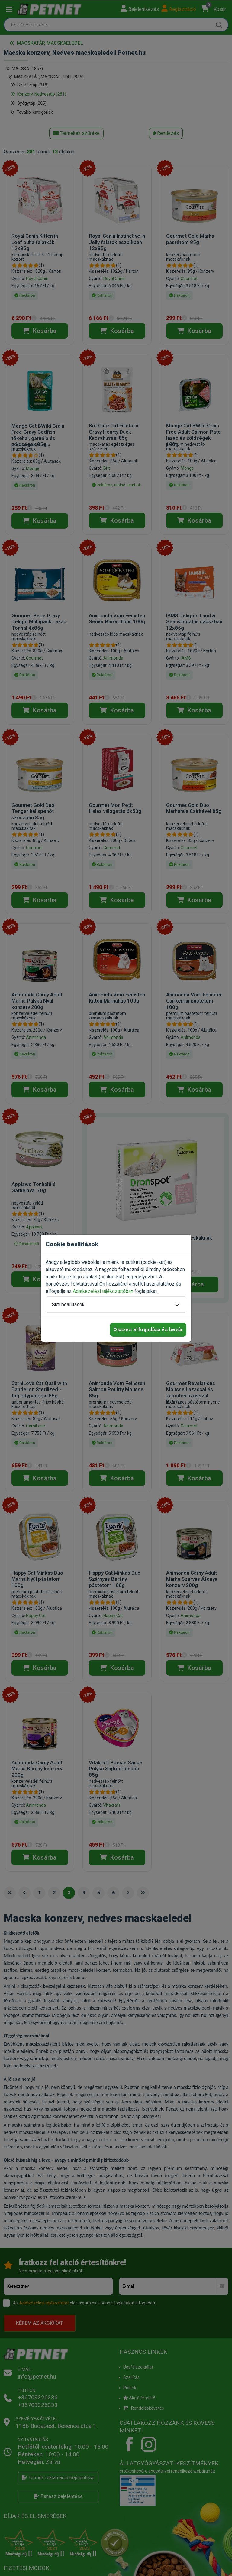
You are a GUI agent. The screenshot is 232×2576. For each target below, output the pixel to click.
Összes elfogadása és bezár (148, 1329)
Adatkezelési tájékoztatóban (103, 1291)
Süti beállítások (68, 1304)
